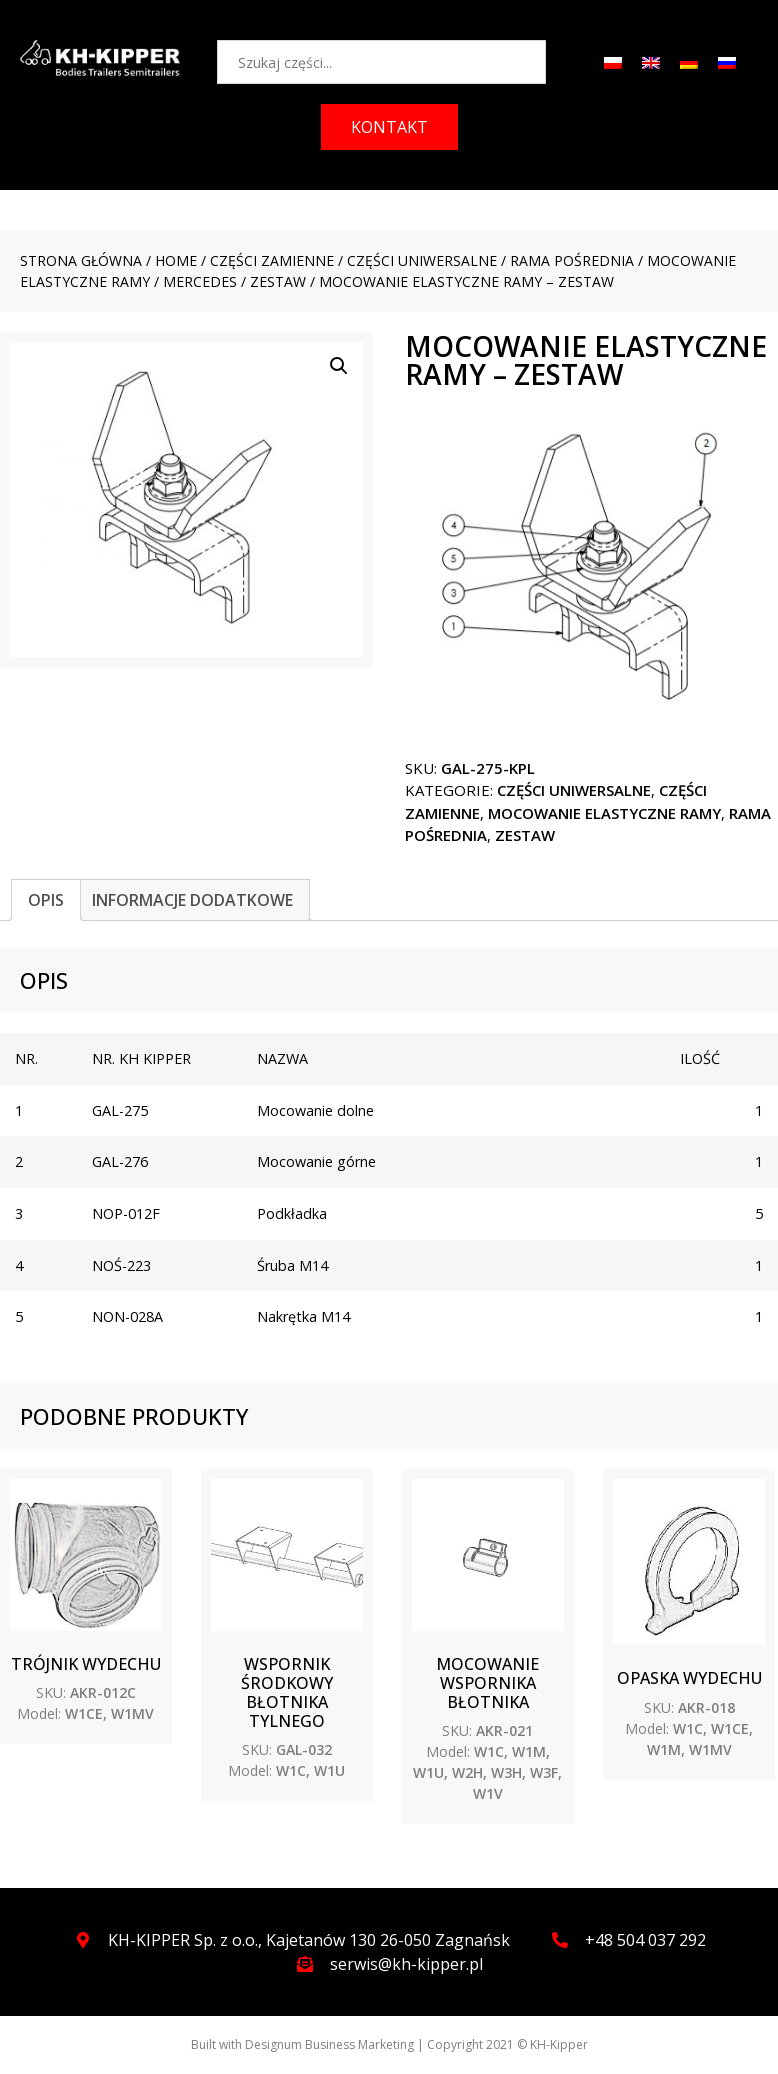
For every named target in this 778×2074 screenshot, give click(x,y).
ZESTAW (278, 281)
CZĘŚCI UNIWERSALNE (422, 260)
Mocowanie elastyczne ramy (604, 813)
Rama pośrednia (572, 260)
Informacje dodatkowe (192, 900)
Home (176, 260)
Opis (46, 900)
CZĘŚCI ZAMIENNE (272, 260)
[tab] (46, 900)
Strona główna (81, 260)
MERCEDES (200, 281)
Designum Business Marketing (329, 2044)
